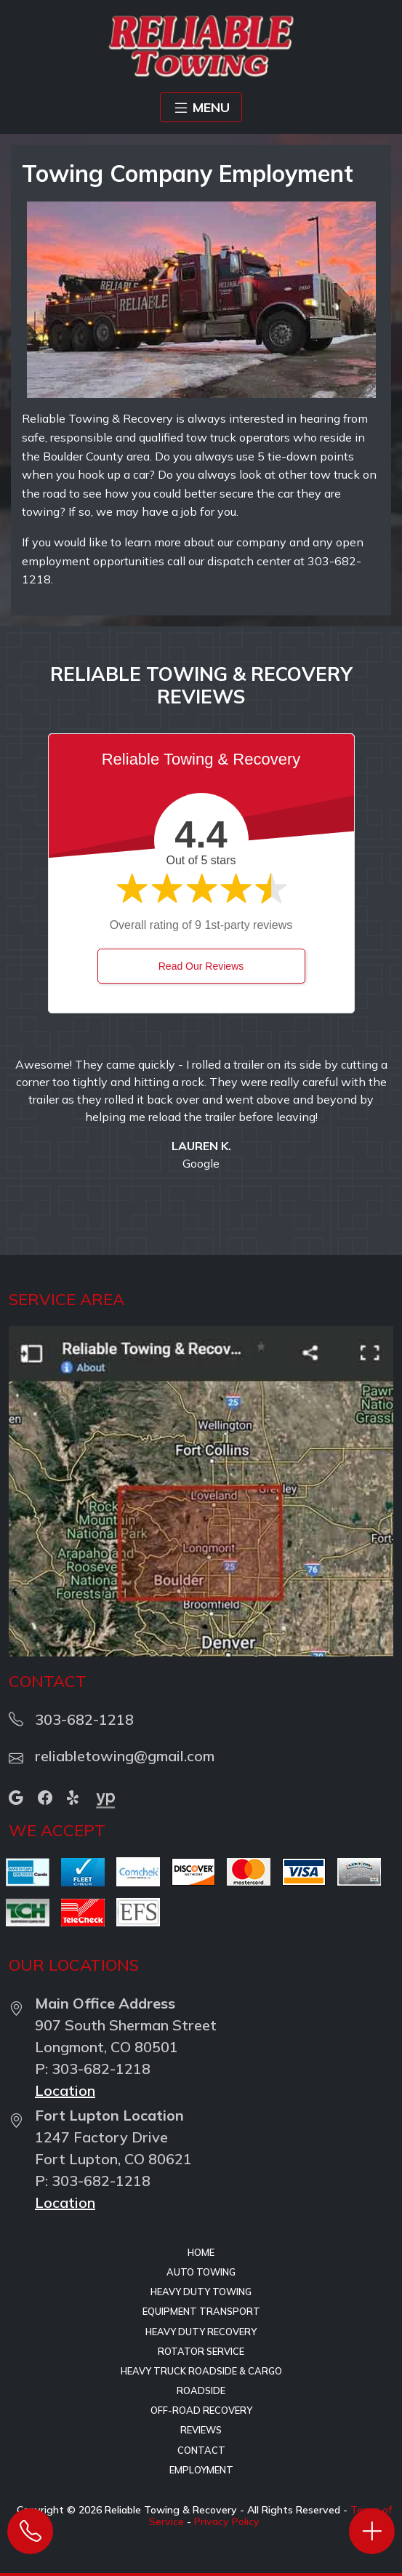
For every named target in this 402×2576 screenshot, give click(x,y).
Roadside (201, 2390)
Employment (201, 2470)
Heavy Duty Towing (201, 2291)
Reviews (201, 2430)
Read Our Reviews (201, 966)
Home (201, 2252)
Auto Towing (201, 2272)
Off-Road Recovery (201, 2410)
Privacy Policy (227, 2521)
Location (65, 2090)
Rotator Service (201, 2351)
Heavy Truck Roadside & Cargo (201, 2371)
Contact (201, 2450)
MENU (201, 107)
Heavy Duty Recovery (201, 2331)
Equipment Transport (201, 2311)
